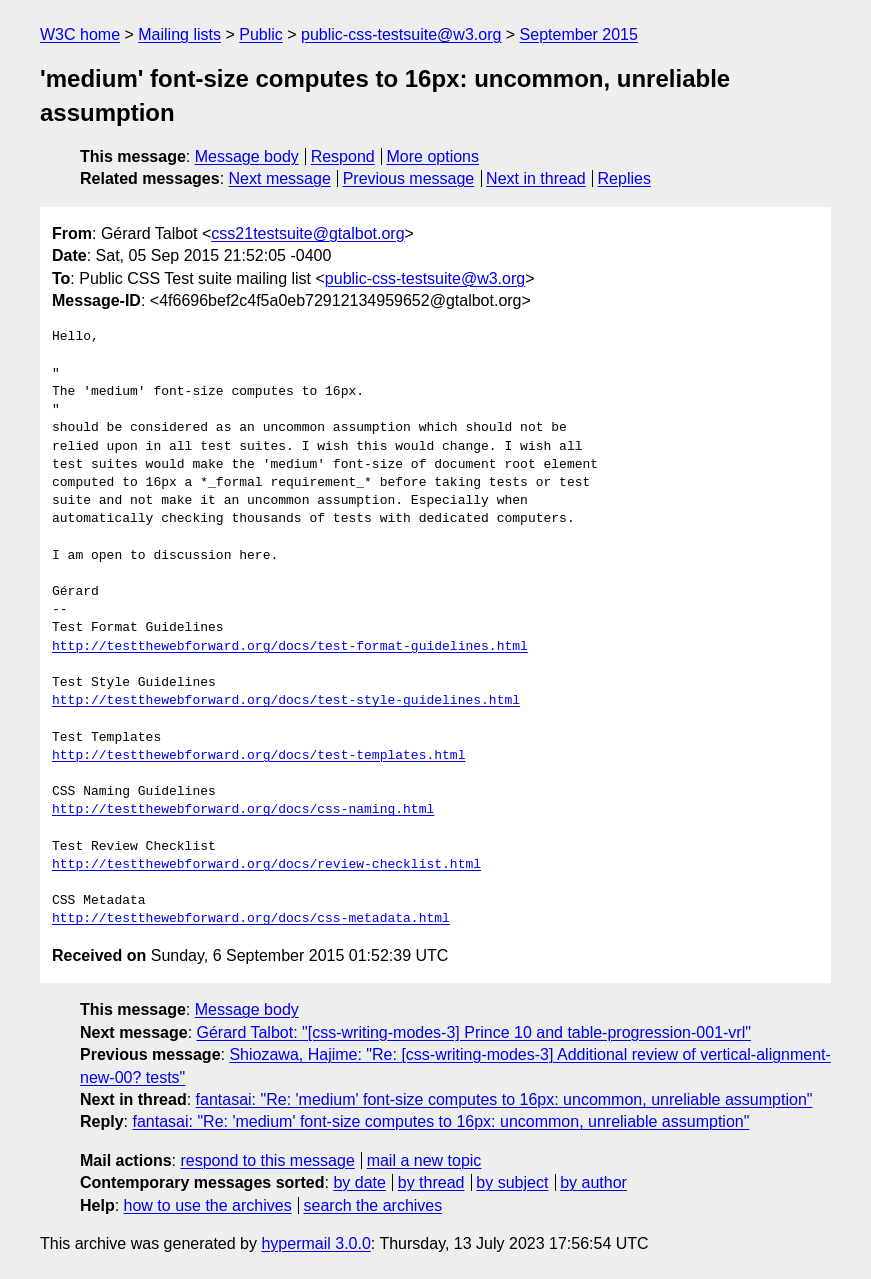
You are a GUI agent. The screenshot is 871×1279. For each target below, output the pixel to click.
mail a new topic (424, 1160)
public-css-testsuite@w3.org (401, 34)
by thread (431, 1182)
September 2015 (579, 34)
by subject (512, 1182)
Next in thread (536, 178)
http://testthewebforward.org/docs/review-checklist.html (266, 865)
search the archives (373, 1205)
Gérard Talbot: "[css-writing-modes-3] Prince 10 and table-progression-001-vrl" (474, 1032)
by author (593, 1182)
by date (359, 1182)
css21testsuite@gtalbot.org (307, 233)
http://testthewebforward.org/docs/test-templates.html (258, 756)
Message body (247, 156)
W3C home (80, 34)
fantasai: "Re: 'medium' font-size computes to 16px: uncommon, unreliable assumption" (504, 1099)
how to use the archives (208, 1205)
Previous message (409, 178)
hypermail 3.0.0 (315, 1243)
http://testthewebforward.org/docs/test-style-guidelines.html (286, 701)
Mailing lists (179, 34)
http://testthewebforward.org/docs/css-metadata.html (251, 919)
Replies (624, 178)
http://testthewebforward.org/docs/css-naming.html (243, 810)
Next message (280, 178)
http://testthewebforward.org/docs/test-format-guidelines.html (290, 647)
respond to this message (267, 1160)
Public (261, 34)
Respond (343, 156)
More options (433, 156)
